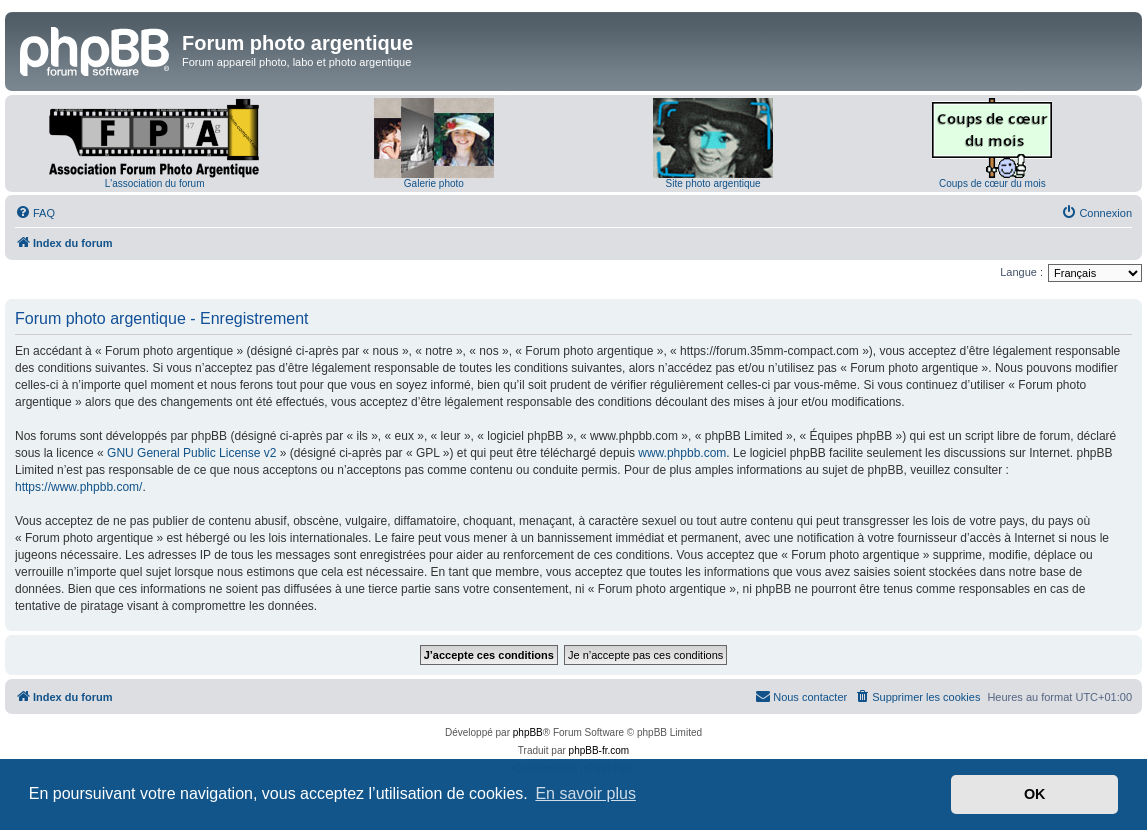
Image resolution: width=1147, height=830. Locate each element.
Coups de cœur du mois (992, 183)
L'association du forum (155, 183)
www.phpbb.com (682, 453)
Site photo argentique (713, 183)
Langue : (1021, 272)
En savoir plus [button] (585, 793)
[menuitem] (35, 213)
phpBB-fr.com (599, 750)
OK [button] (1035, 794)
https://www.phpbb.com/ (78, 487)
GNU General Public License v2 (191, 453)
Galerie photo (434, 183)
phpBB (528, 732)
